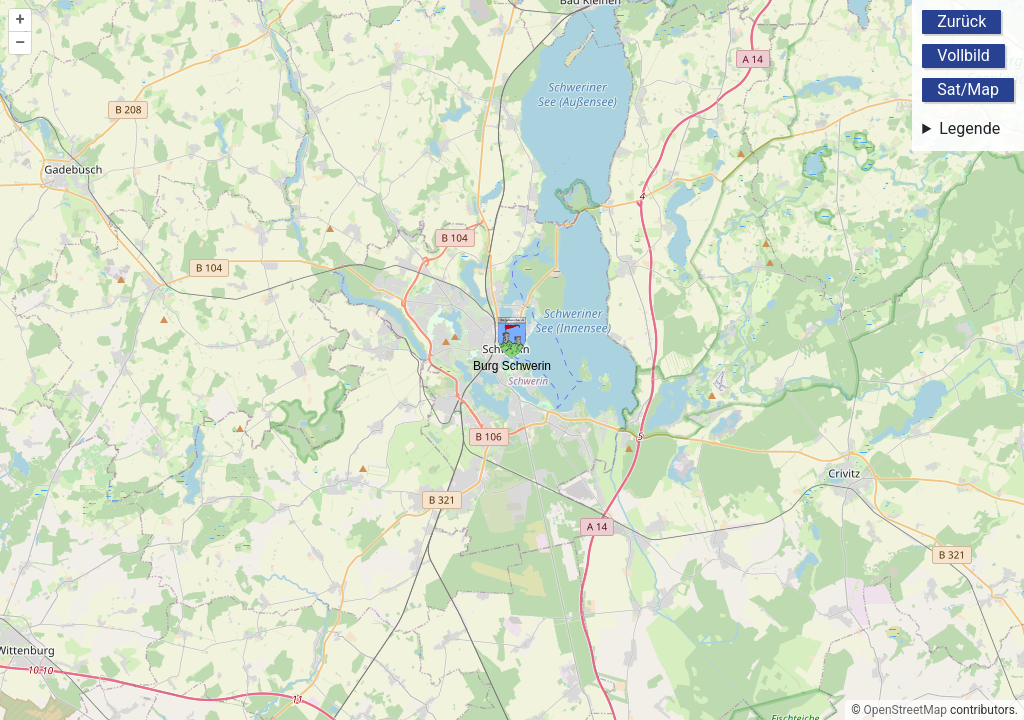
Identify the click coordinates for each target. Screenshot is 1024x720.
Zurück (961, 21)
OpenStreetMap (905, 710)
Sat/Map (968, 89)
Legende (969, 128)
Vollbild (963, 55)
